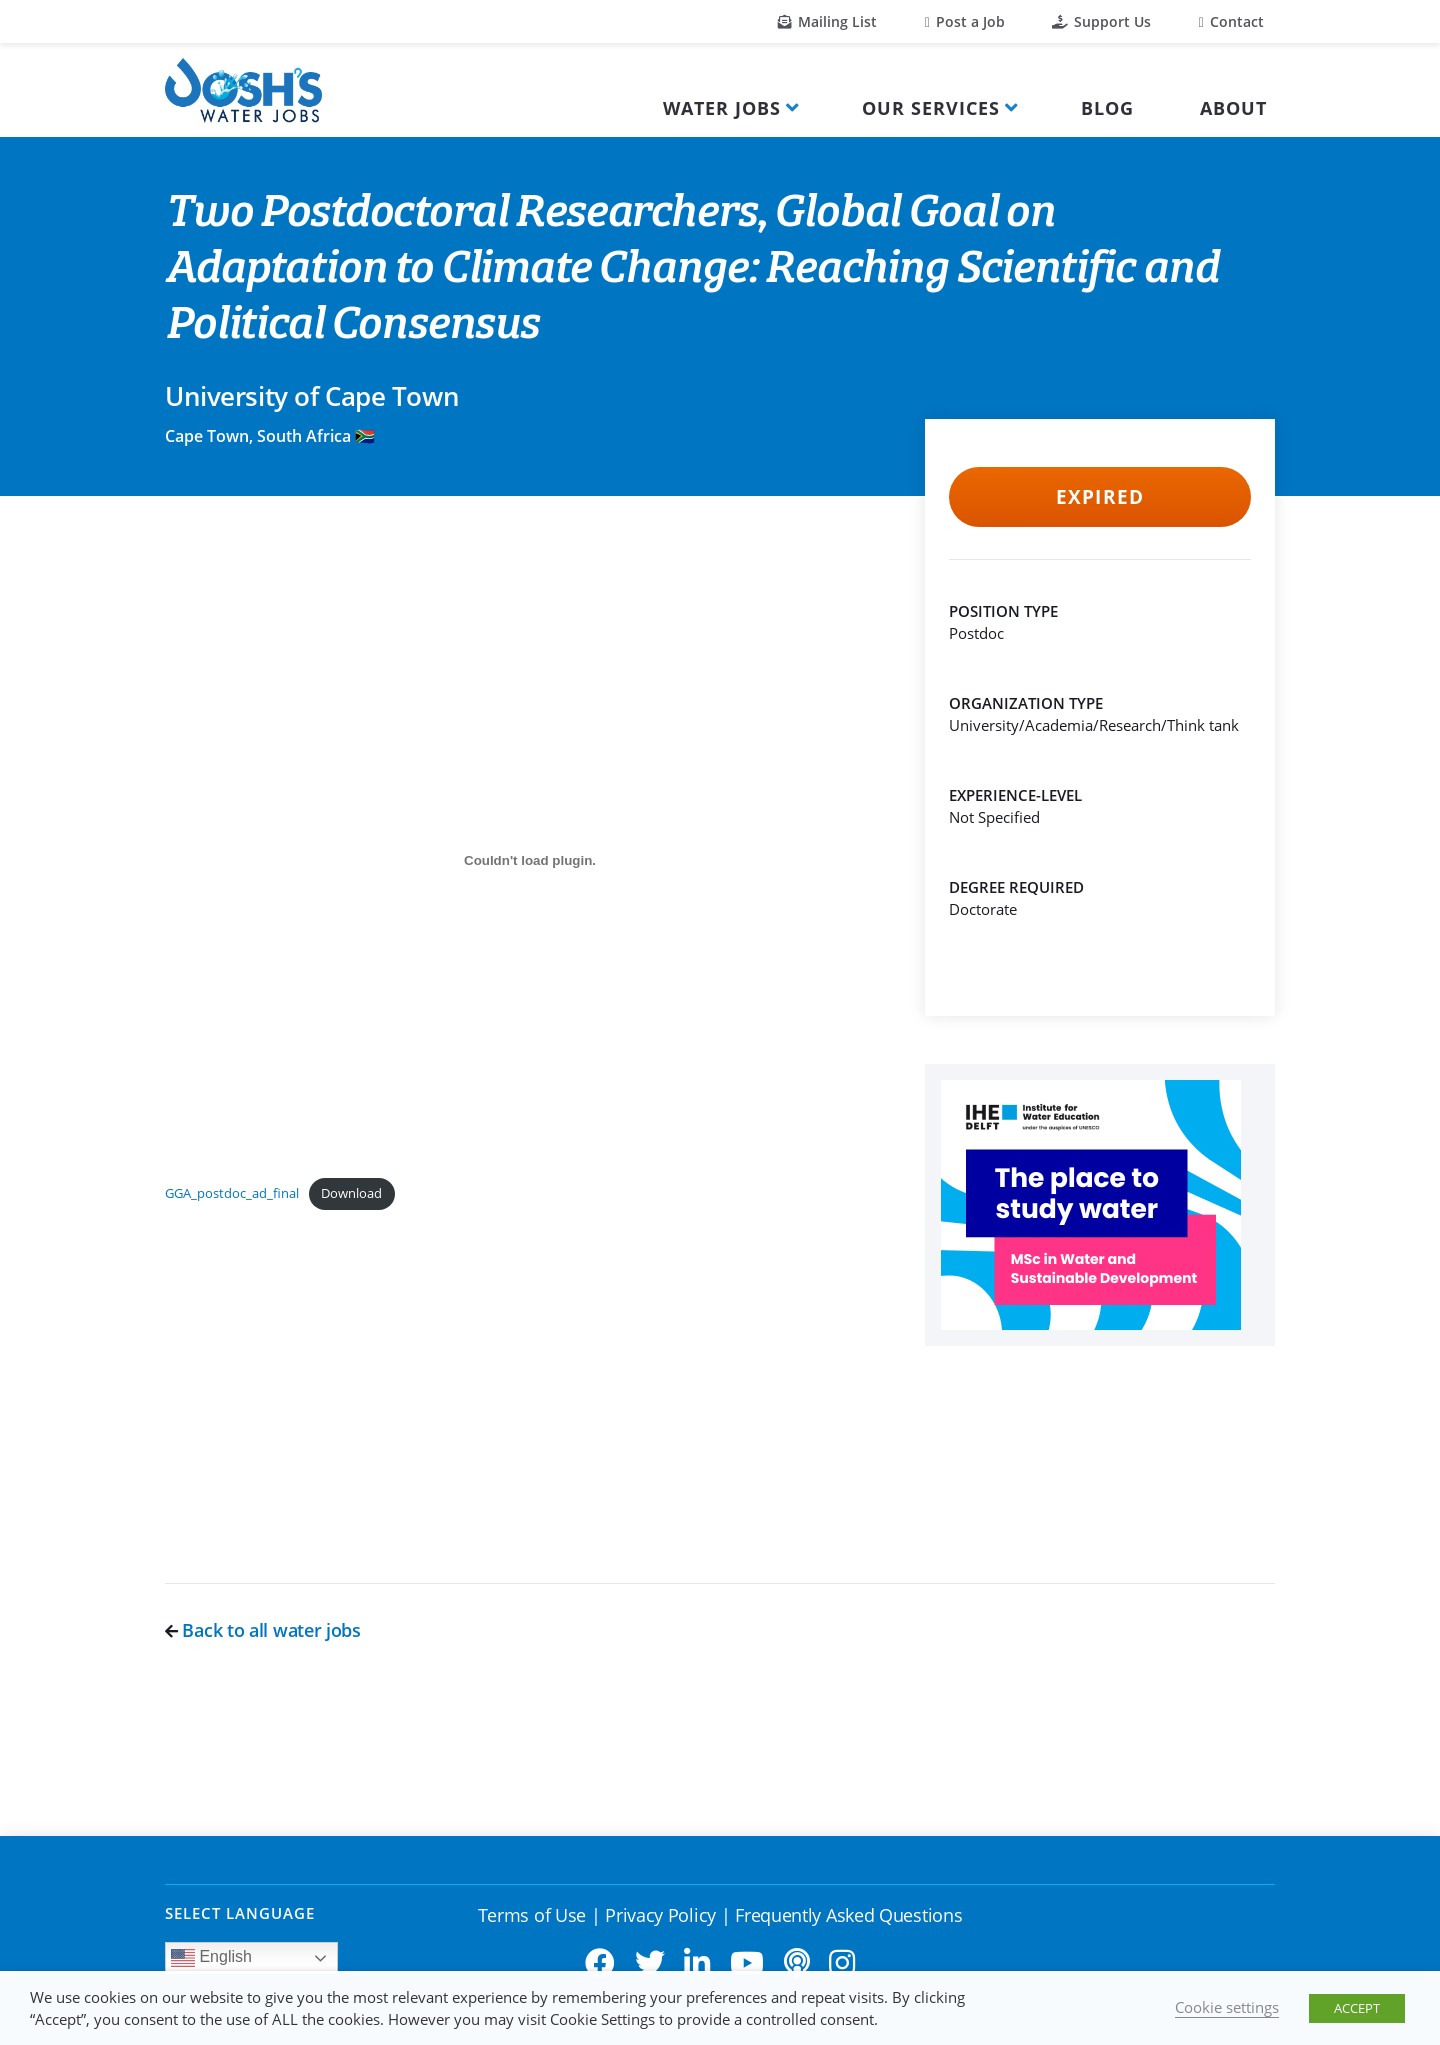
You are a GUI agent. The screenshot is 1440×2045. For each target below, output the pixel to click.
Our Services (931, 108)
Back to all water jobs (263, 1630)
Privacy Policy (660, 1915)
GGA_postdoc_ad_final (232, 1193)
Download (351, 1193)
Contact (1231, 21)
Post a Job (965, 21)
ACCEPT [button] (1357, 2008)
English (211, 1958)
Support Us (1101, 21)
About (1233, 108)
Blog (1107, 108)
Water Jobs (722, 108)
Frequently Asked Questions (848, 1915)
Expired (1099, 497)
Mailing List (827, 21)
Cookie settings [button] (1227, 2007)
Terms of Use (532, 1915)
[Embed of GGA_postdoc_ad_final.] (530, 860)
